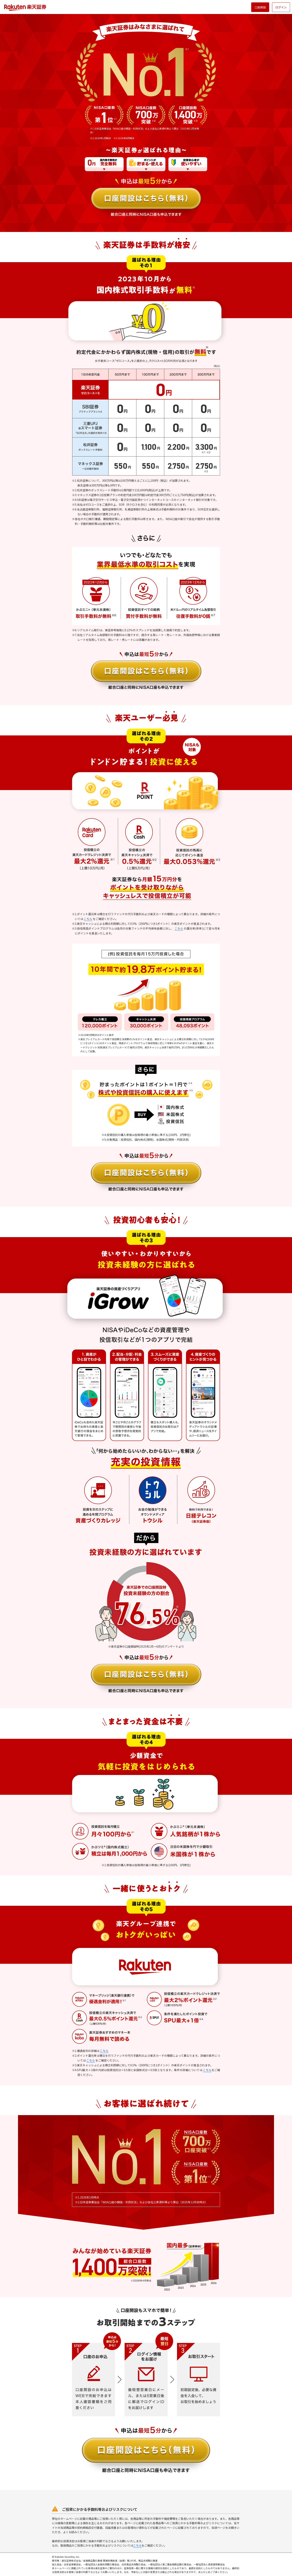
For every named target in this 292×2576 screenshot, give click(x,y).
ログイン (281, 7)
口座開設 (260, 7)
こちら (88, 919)
